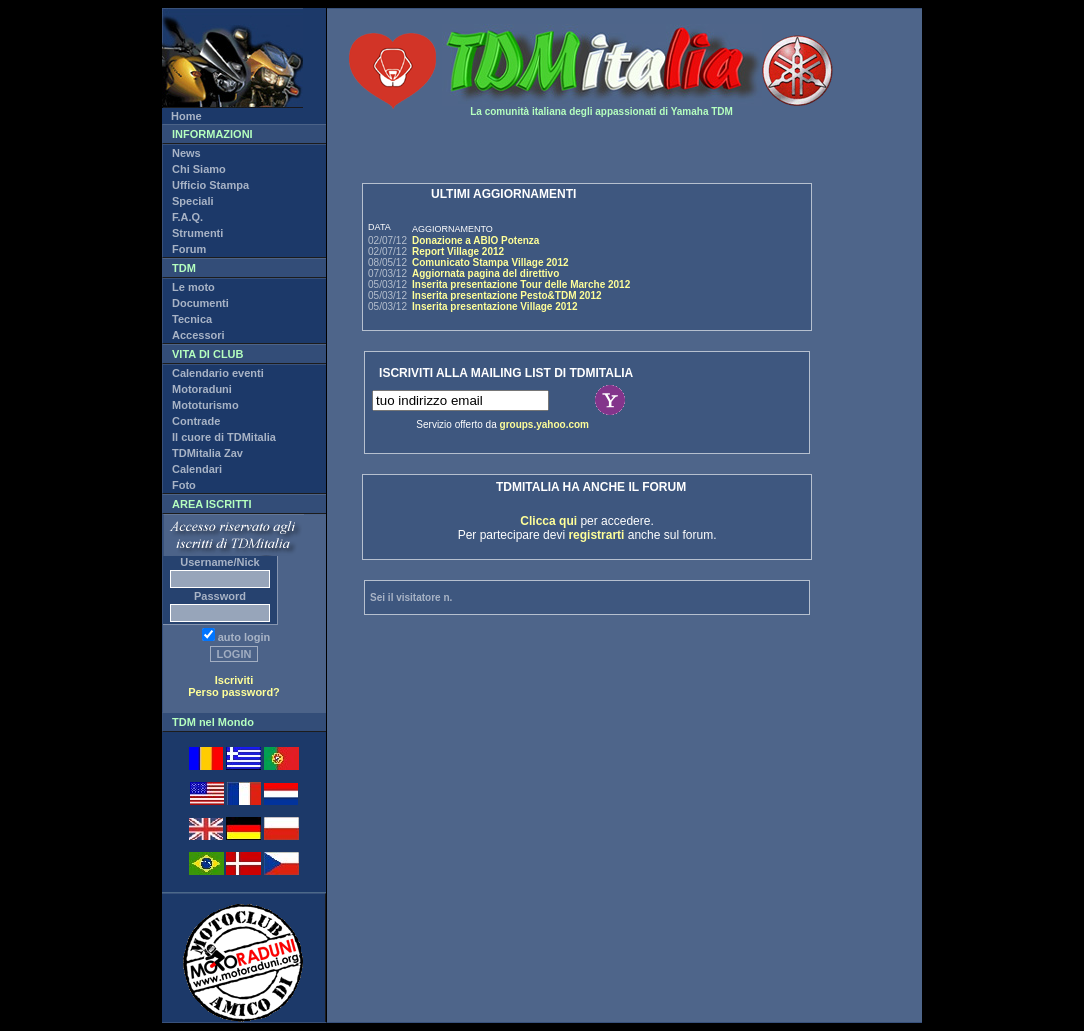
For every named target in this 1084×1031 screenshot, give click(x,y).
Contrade (196, 421)
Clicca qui (548, 521)
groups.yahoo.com (544, 424)
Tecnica (192, 319)
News (186, 153)
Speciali (193, 201)
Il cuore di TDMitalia (224, 437)
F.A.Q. (187, 217)
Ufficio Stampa (210, 185)
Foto (184, 485)
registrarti (596, 535)
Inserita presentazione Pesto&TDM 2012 (507, 295)
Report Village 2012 (458, 251)
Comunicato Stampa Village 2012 (490, 262)
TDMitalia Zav (207, 453)
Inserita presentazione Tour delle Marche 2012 (521, 284)
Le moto (193, 287)
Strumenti (197, 233)
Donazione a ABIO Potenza (475, 240)
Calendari (197, 469)
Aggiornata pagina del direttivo (485, 273)
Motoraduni (202, 389)
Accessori (198, 335)
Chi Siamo (199, 169)
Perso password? (234, 692)
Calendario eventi (218, 373)
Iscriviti (234, 680)
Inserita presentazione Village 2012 (494, 306)
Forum (189, 249)
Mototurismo (205, 405)
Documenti (200, 303)
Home (186, 116)
